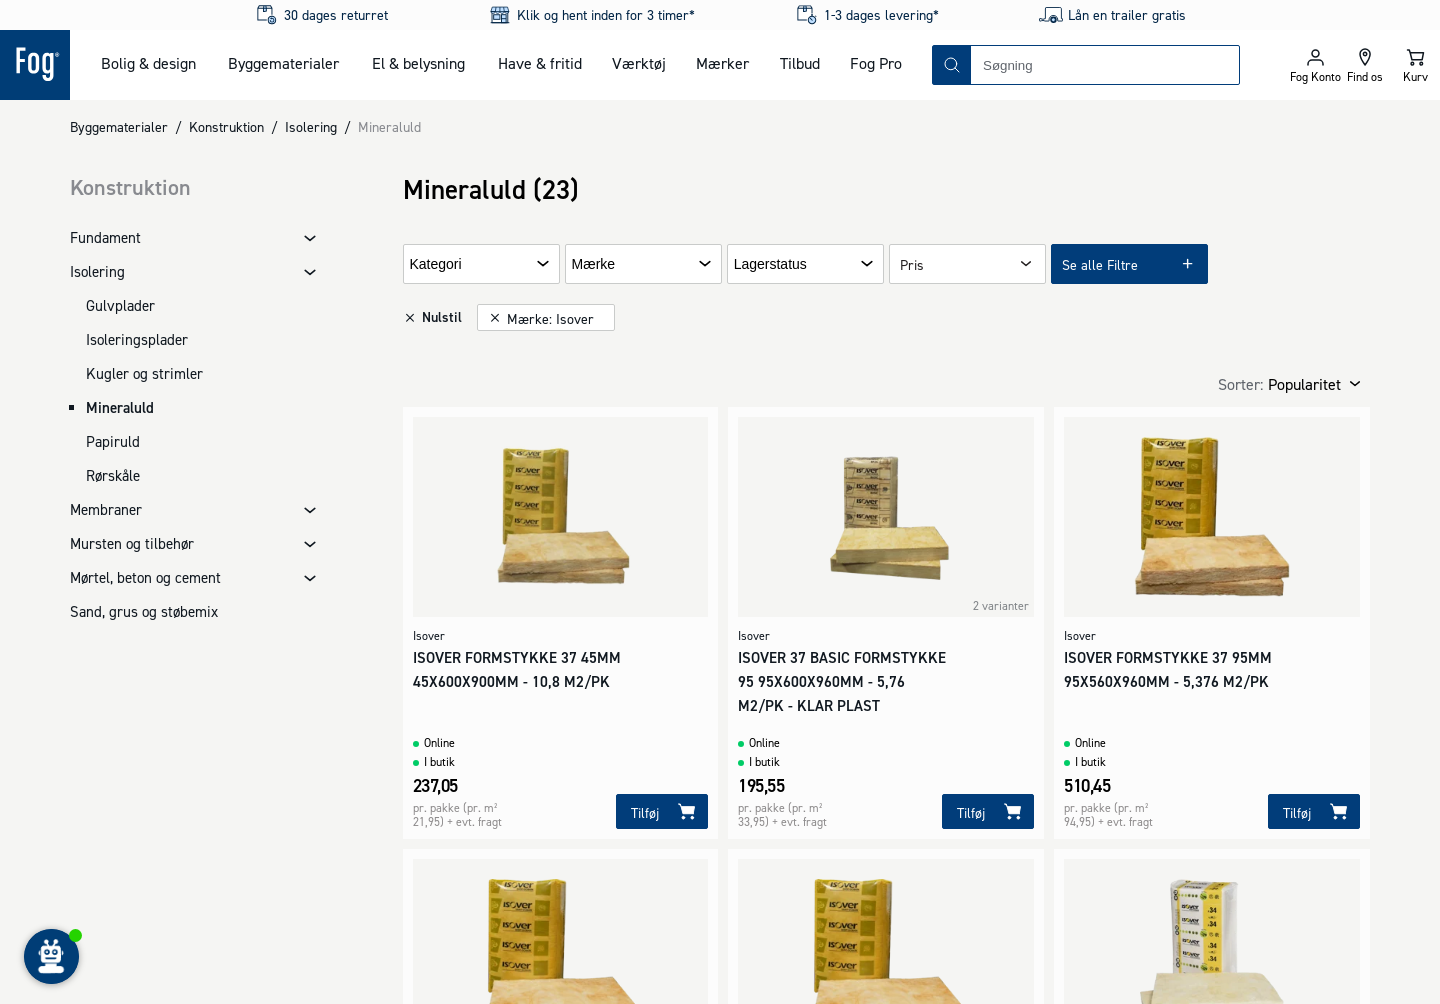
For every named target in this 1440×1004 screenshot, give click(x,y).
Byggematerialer (283, 63)
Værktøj (639, 63)
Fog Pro (876, 63)
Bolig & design (148, 63)
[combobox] (1105, 65)
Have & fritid (540, 63)
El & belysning (418, 63)
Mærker (722, 63)
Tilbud (800, 63)
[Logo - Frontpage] (35, 65)
